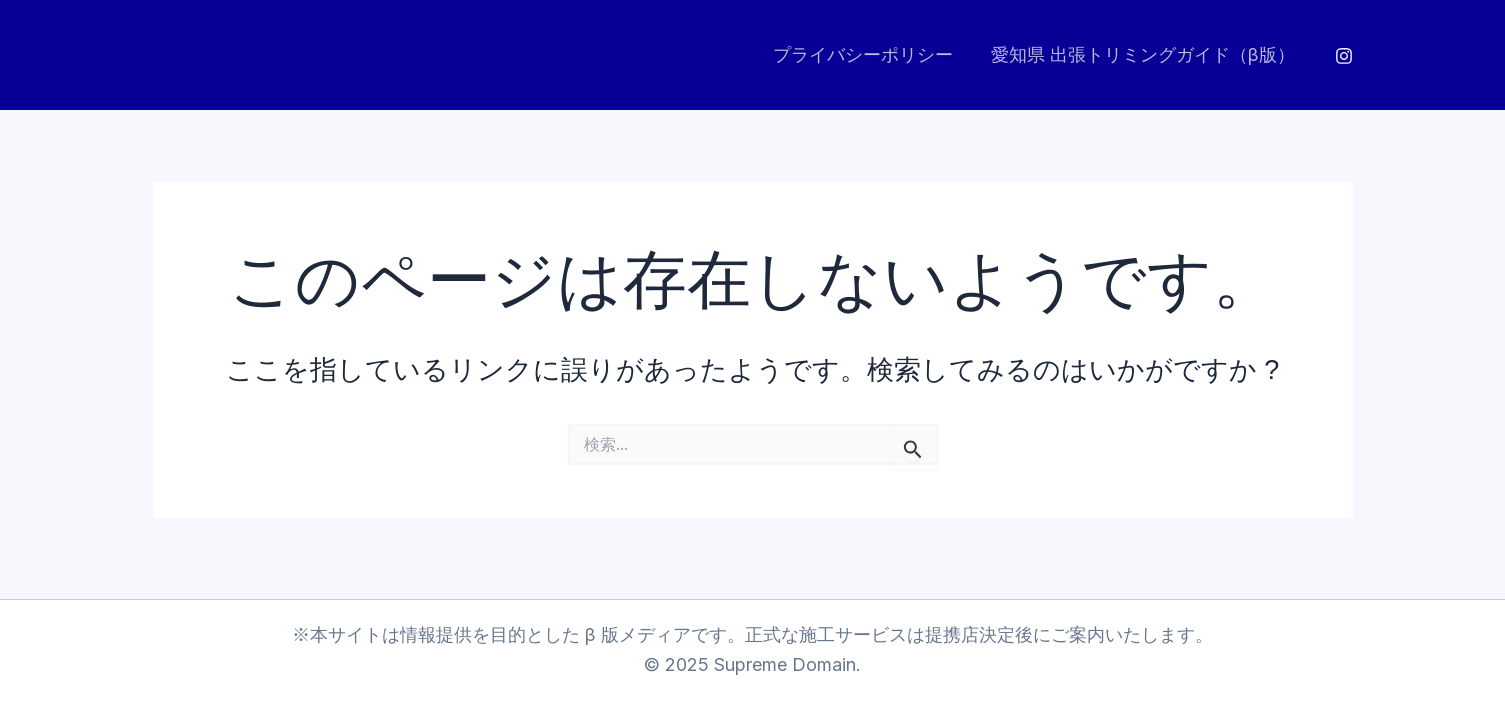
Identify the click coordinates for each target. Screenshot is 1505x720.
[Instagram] (1344, 56)
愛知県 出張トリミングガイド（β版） (1145, 54)
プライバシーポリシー (867, 54)
